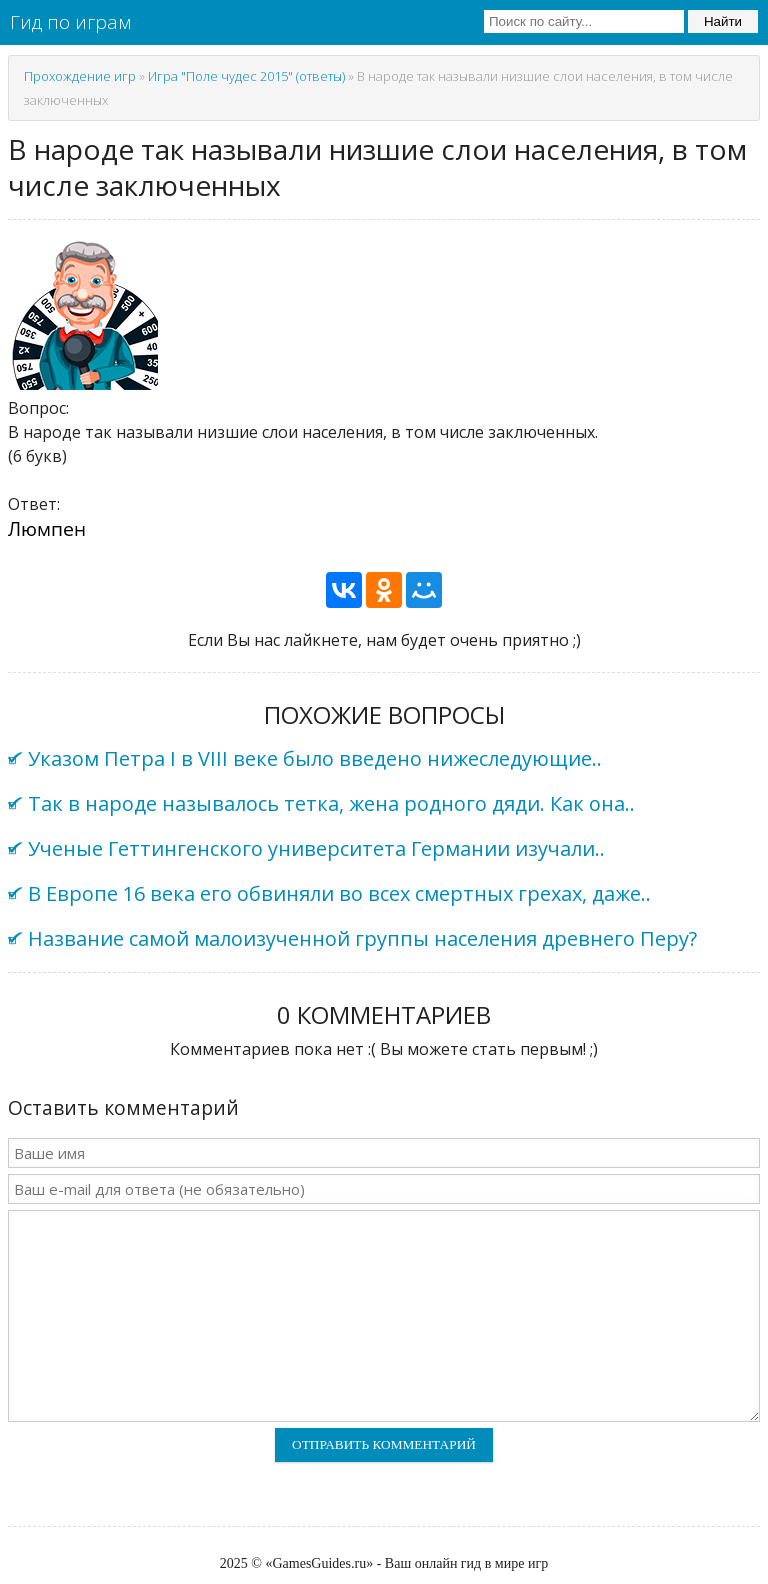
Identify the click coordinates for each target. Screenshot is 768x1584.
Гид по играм (70, 22)
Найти (723, 21)
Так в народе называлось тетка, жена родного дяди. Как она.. (331, 803)
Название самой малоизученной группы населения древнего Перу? (362, 938)
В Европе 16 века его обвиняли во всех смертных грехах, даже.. (339, 893)
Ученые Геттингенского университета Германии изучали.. (316, 848)
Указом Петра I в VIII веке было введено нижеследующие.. (315, 758)
